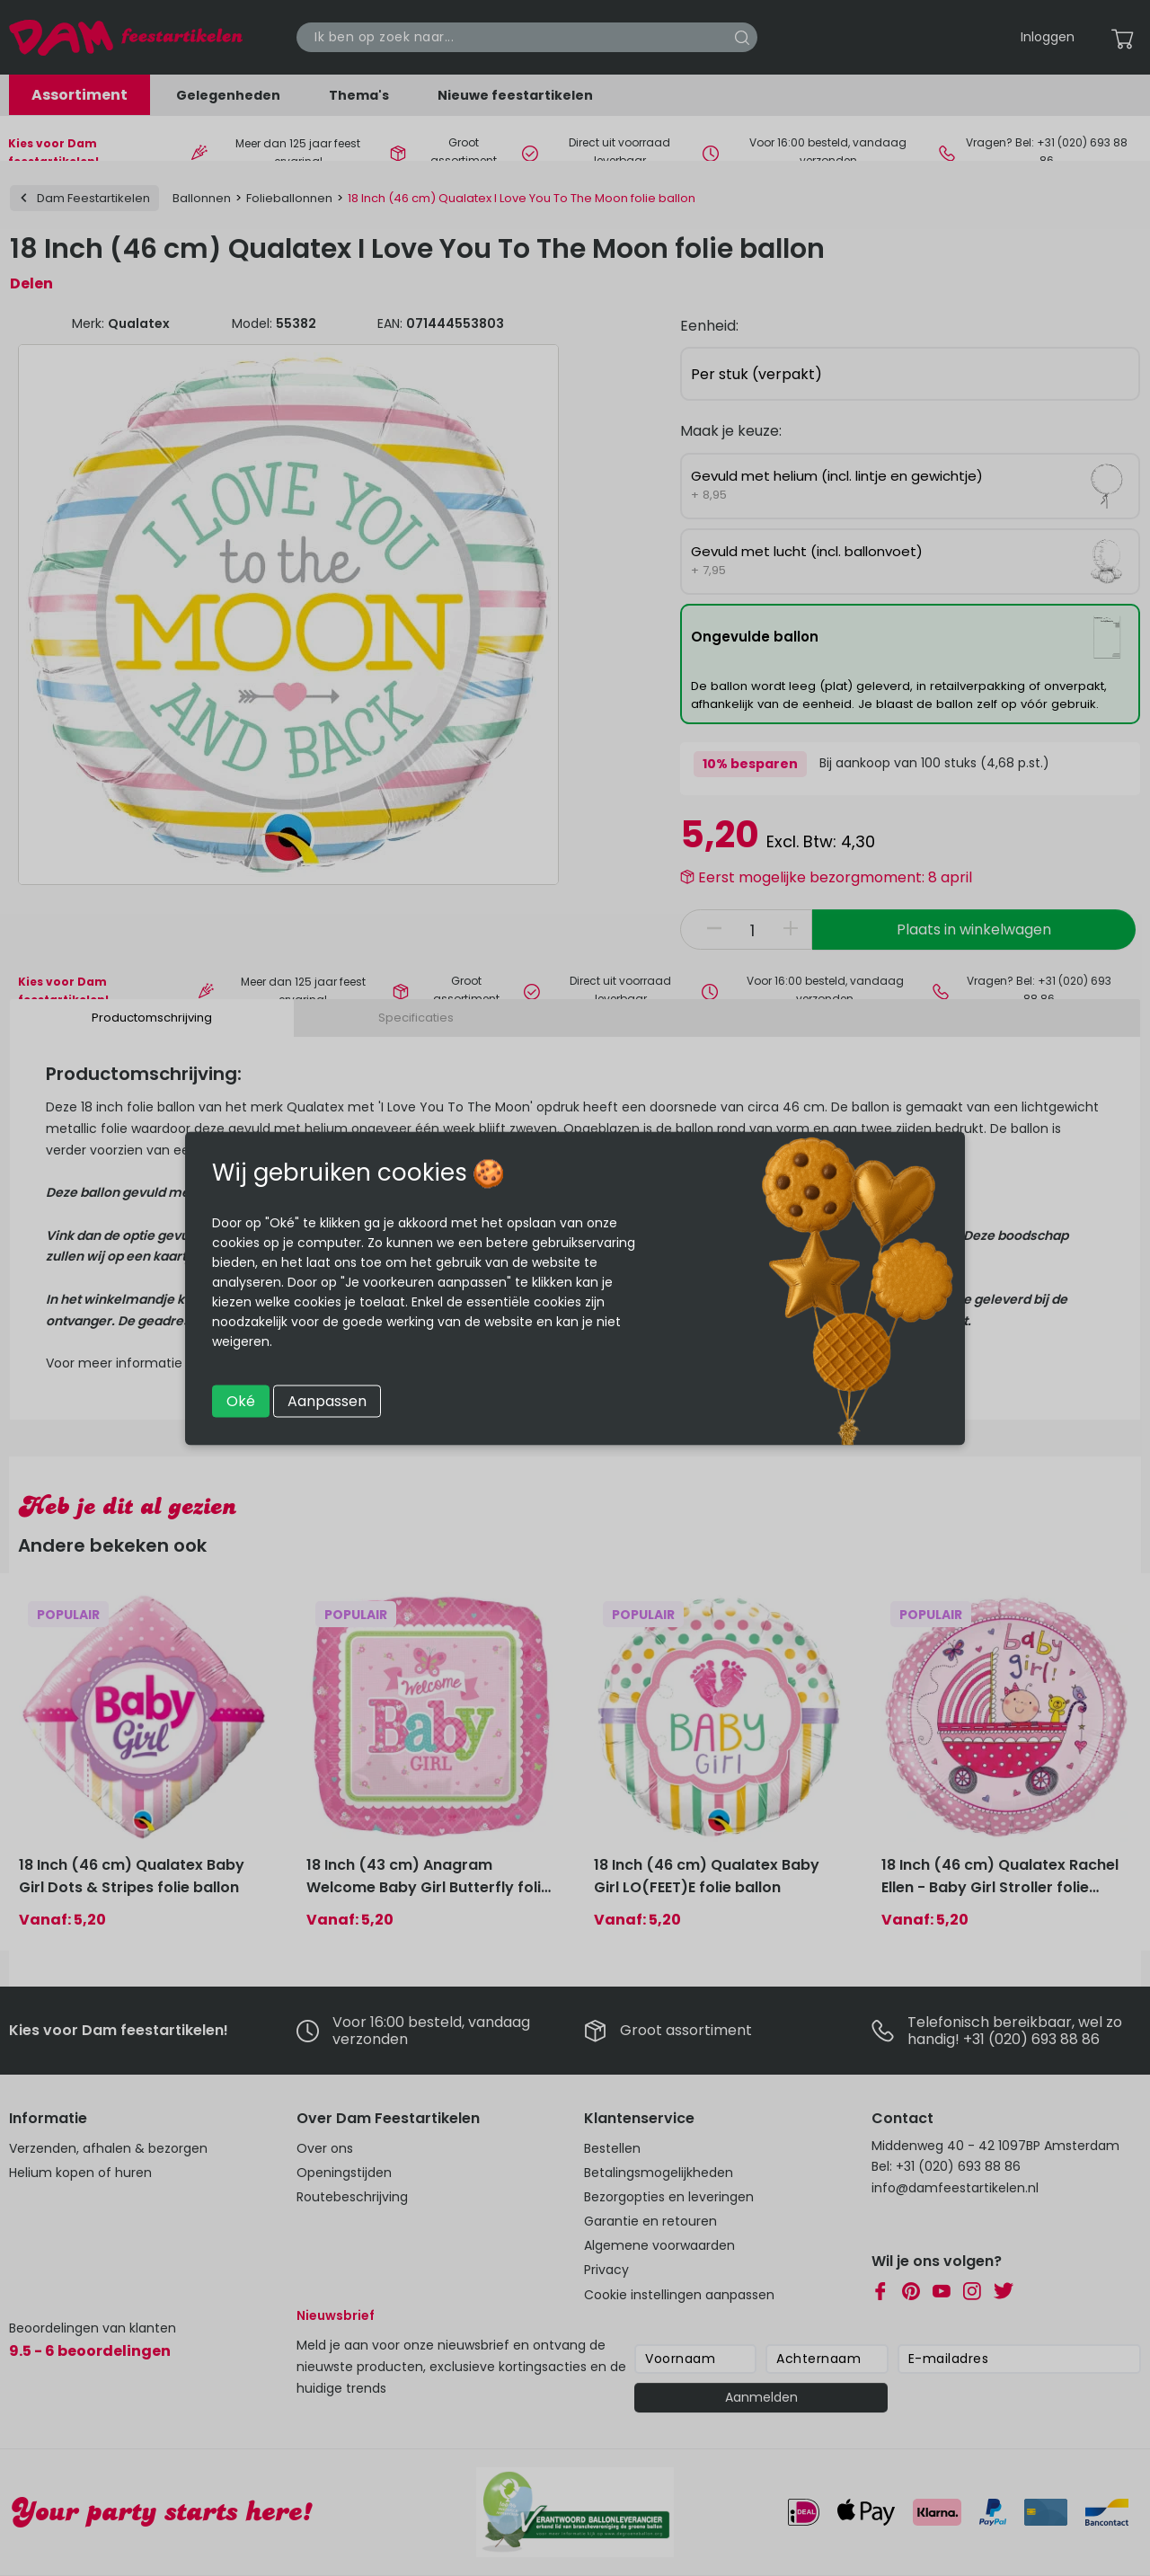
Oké (240, 1400)
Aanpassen (327, 1400)
